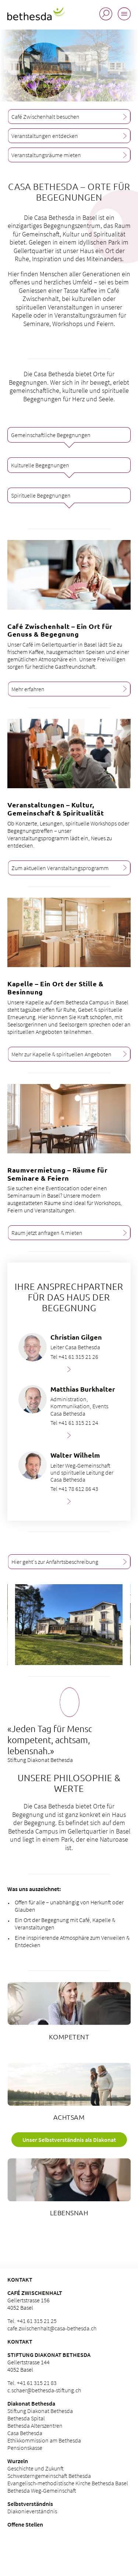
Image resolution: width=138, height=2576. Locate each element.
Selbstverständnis (30, 2503)
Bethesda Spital (26, 2418)
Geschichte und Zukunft (35, 2468)
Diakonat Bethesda (31, 2403)
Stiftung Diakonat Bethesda (49, 2354)
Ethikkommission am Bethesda (44, 2440)
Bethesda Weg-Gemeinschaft (41, 2490)
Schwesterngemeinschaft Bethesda (49, 2475)
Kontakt (19, 2341)
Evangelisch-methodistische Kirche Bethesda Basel (67, 2483)
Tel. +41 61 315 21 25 (32, 2320)
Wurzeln (17, 2461)
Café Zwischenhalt (34, 2292)
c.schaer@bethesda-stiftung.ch (44, 2390)
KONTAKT (19, 2279)
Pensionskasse (24, 2447)
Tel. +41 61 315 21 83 (32, 2382)
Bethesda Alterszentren (35, 2425)
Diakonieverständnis (32, 2511)
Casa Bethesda (24, 2433)
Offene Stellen (25, 2524)
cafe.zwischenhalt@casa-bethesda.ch (51, 2328)
